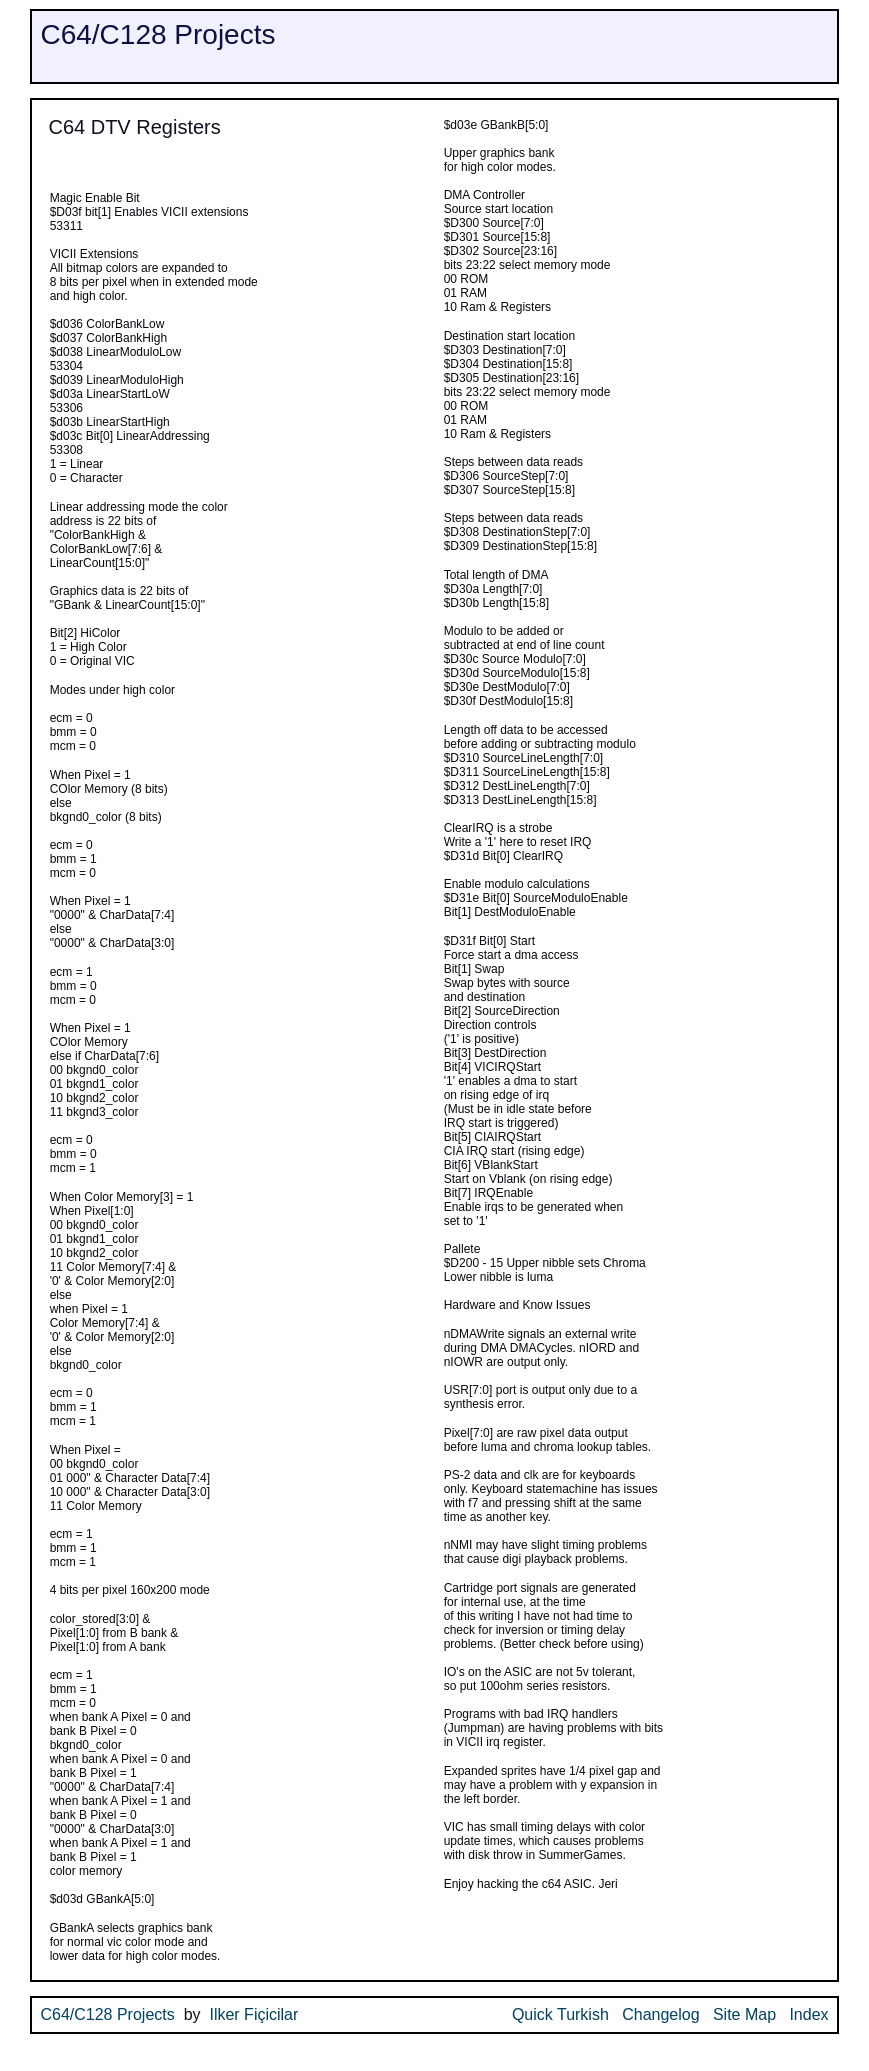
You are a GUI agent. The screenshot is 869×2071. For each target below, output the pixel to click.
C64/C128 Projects (157, 34)
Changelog (660, 2014)
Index (808, 2014)
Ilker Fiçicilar (253, 2014)
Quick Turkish (560, 2014)
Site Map (744, 2014)
